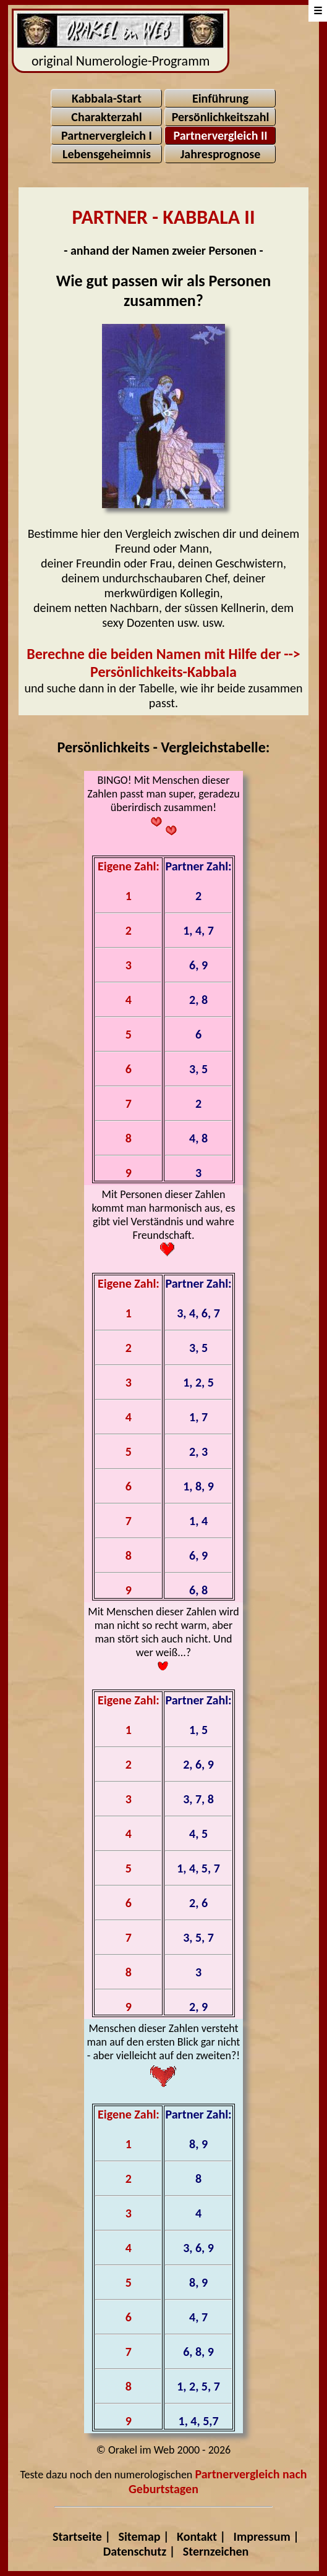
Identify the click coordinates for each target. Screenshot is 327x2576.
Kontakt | (201, 2536)
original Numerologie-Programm (121, 40)
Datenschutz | (139, 2551)
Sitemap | (144, 2536)
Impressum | (266, 2536)
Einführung (220, 98)
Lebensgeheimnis (106, 154)
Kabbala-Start (107, 98)
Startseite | (82, 2536)
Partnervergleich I (106, 135)
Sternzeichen (216, 2551)
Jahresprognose (220, 154)
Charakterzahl (106, 116)
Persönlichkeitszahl (221, 116)
